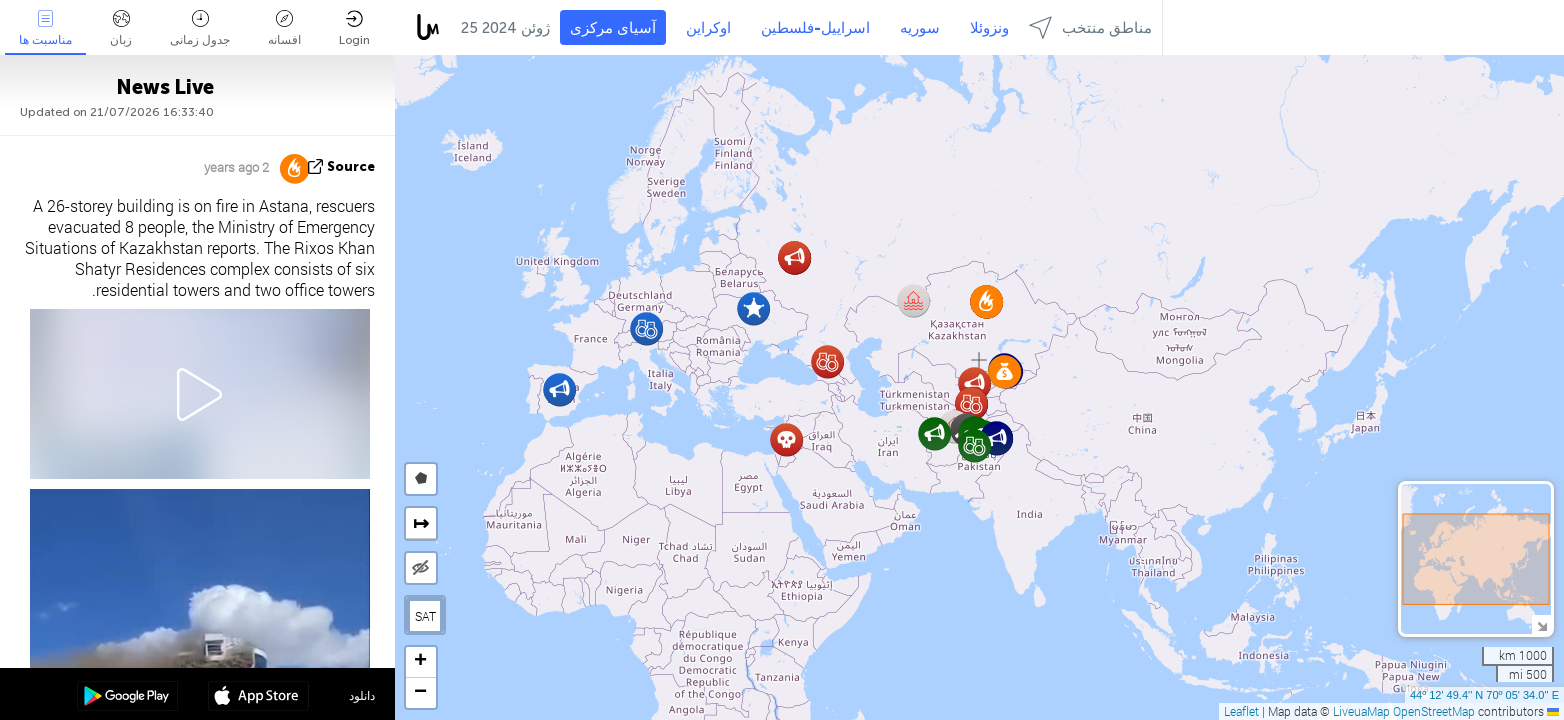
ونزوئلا (989, 28)
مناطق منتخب (1090, 27)
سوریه (920, 28)
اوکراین (708, 28)
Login (354, 28)
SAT (425, 616)
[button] (996, 438)
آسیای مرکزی (613, 28)
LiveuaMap (1361, 711)
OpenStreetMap (1434, 711)
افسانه (284, 28)
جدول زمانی (200, 28)
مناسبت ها (45, 28)
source (351, 166)
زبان (121, 28)
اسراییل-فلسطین (815, 28)
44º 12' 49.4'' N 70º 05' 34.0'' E (1484, 695)
